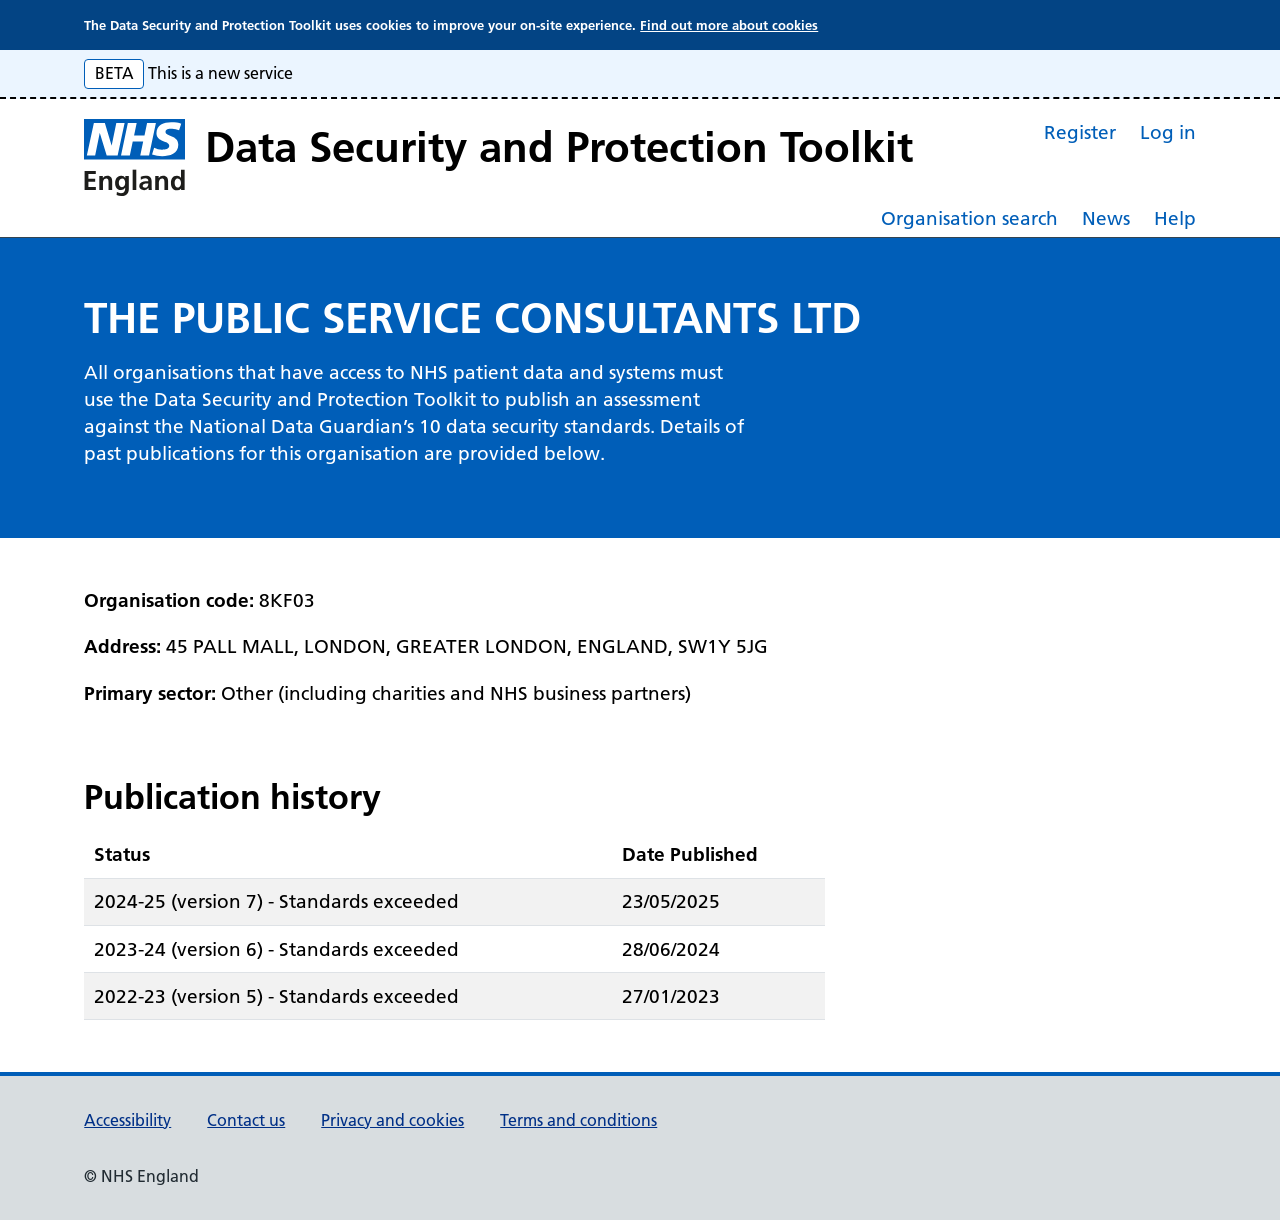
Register (1080, 132)
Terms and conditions (578, 1120)
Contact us (246, 1120)
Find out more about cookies (729, 25)
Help (1175, 218)
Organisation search (969, 218)
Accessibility (127, 1120)
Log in (1168, 132)
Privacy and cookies (392, 1120)
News (1106, 218)
